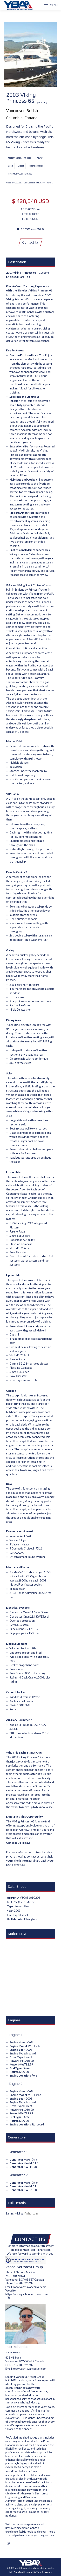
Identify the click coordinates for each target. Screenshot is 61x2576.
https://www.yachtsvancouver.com (26, 2294)
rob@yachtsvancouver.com (29, 2287)
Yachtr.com (31, 2213)
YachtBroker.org (44, 2572)
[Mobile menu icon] (51, 5)
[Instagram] (8, 2298)
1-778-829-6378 (24, 2283)
